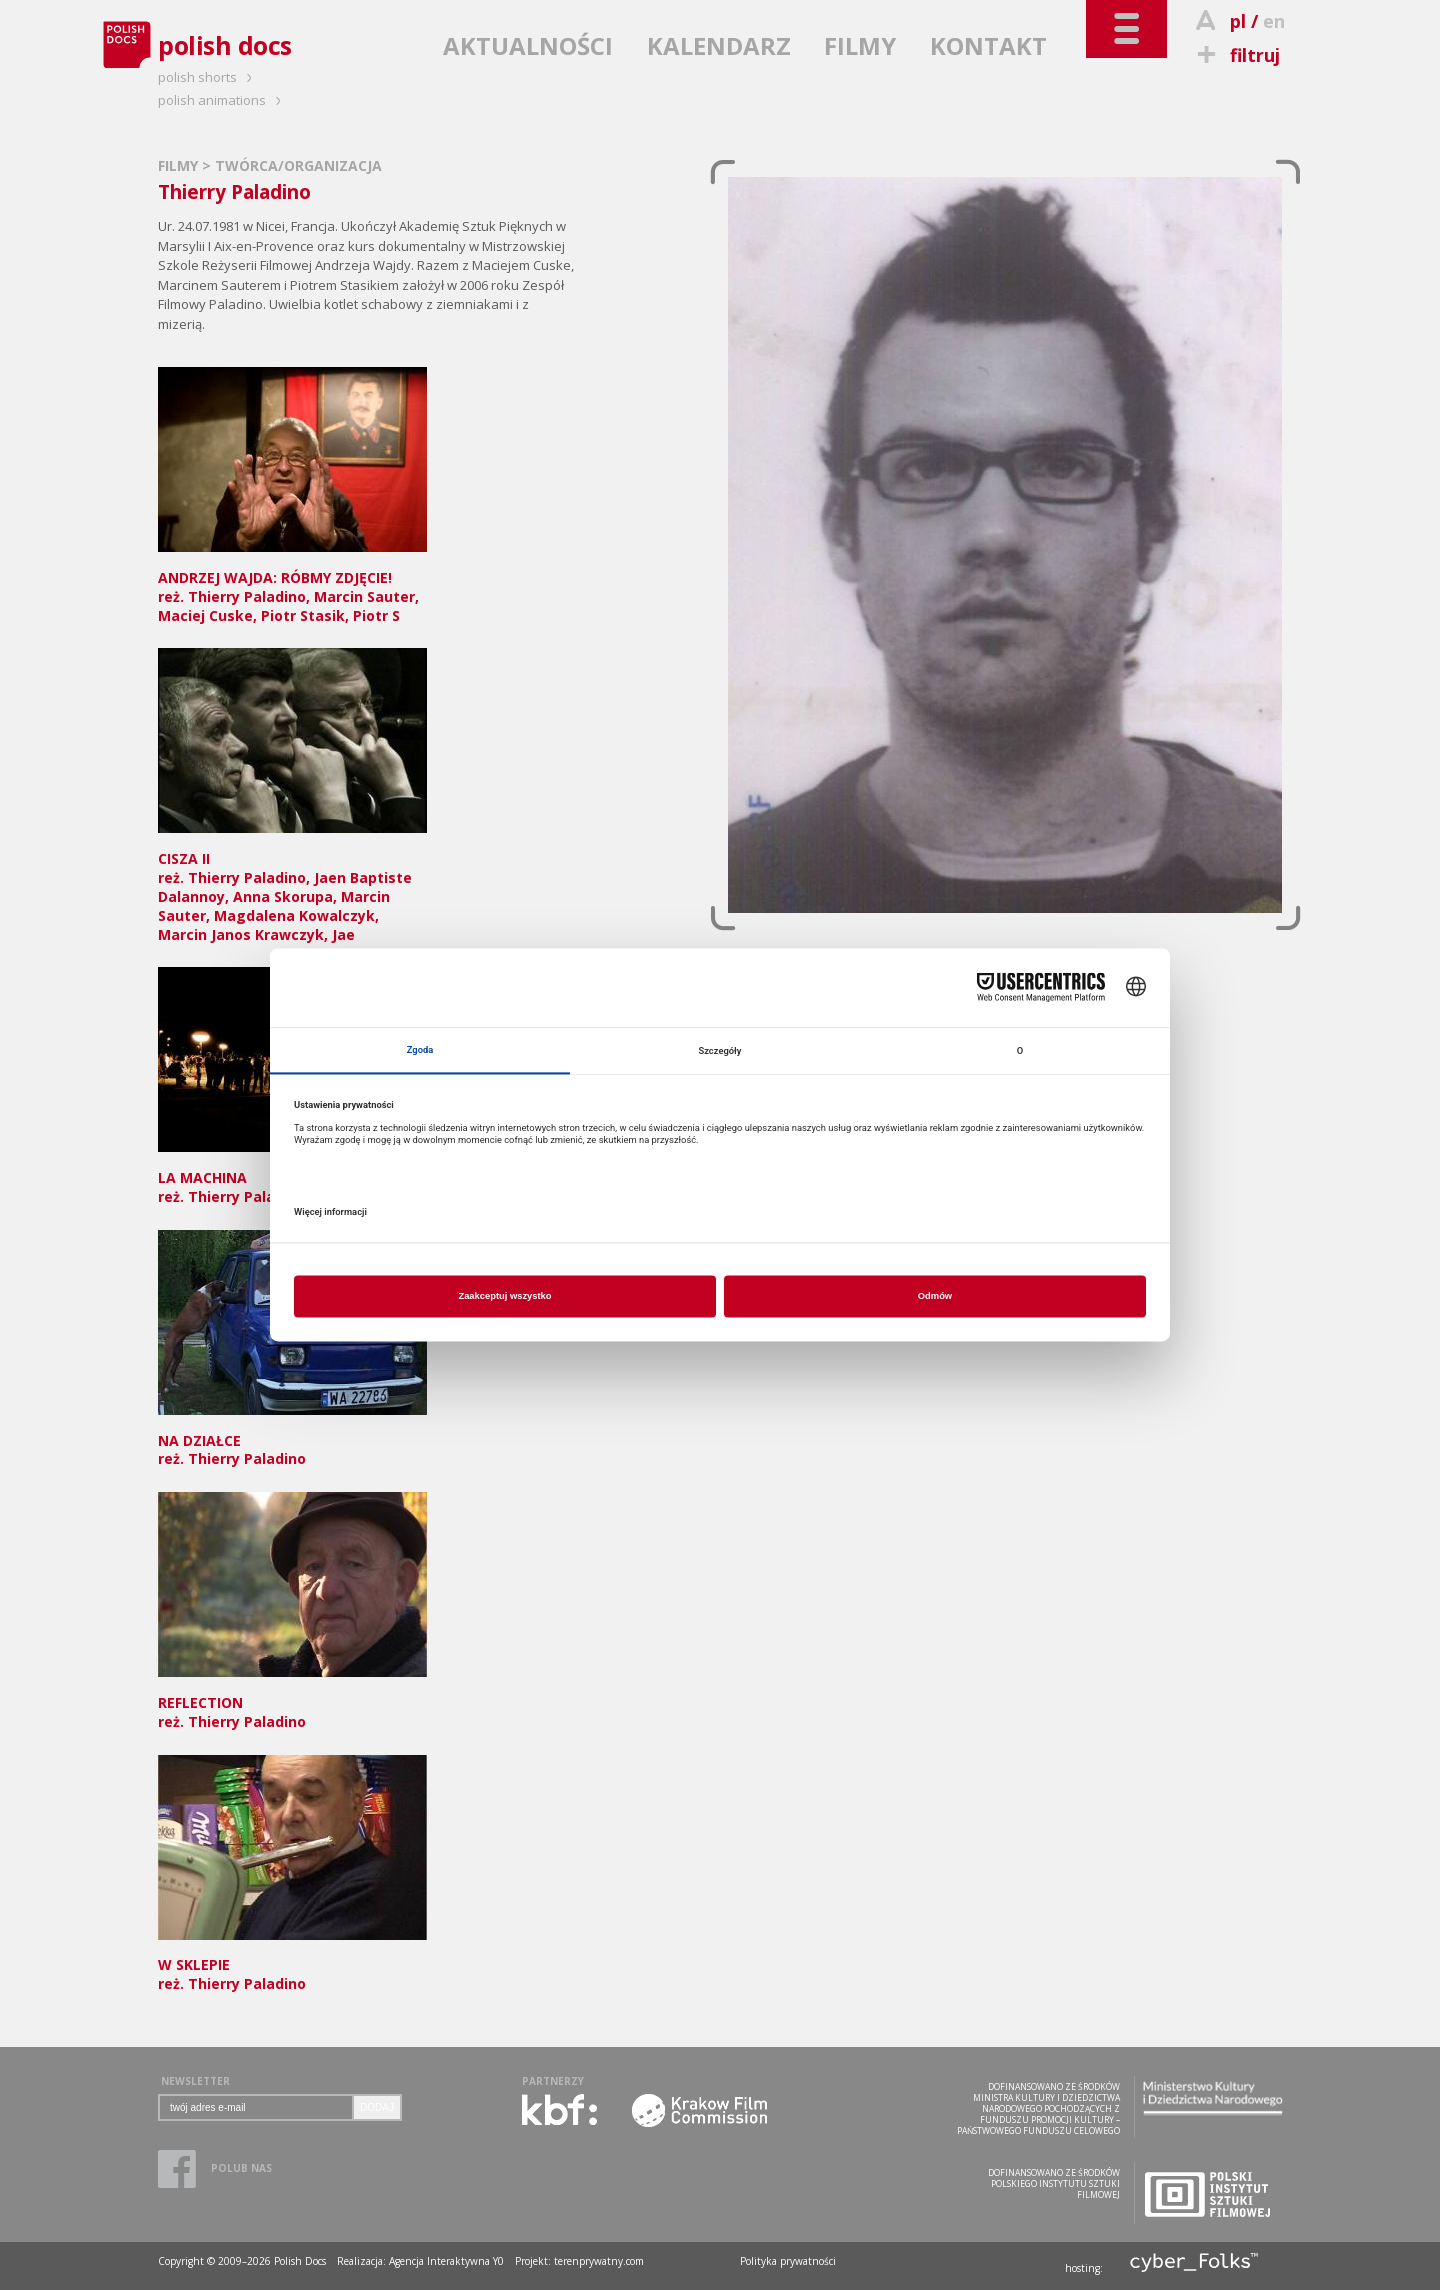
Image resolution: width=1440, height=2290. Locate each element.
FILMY (860, 45)
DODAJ (377, 2107)
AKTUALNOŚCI (528, 45)
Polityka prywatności (788, 2261)
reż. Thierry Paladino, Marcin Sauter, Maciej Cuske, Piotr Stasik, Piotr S (292, 587)
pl (1238, 21)
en (1274, 21)
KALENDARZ (719, 45)
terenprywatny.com (599, 2261)
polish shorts (208, 77)
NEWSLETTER (195, 2081)
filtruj (1235, 55)
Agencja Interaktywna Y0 (446, 2261)
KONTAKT (988, 45)
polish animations (222, 100)
